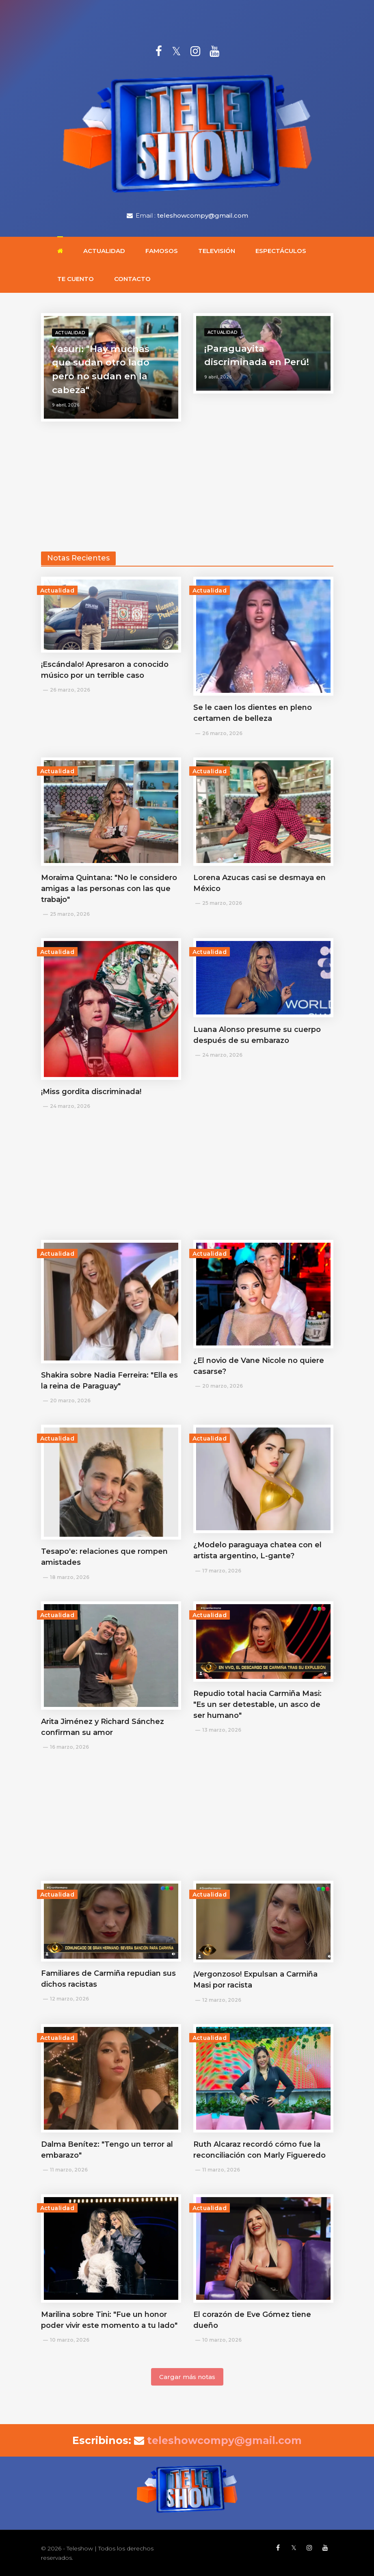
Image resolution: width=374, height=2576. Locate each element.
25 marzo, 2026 (70, 914)
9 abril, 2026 (66, 405)
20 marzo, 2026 (70, 1400)
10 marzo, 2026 (69, 2340)
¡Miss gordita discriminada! (91, 1091)
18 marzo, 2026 (69, 1577)
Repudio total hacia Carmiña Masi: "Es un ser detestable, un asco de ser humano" (257, 1704)
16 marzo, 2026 (69, 1747)
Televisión (216, 251)
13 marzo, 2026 (221, 1730)
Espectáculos (280, 251)
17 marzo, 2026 (221, 1571)
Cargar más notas (187, 2377)
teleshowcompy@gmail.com (202, 215)
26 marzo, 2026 (70, 690)
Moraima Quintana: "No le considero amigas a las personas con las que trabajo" (109, 888)
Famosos (161, 251)
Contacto (132, 279)
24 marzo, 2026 (70, 1106)
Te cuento (75, 279)
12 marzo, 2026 (69, 1999)
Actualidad (104, 251)
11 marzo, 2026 (69, 2170)
